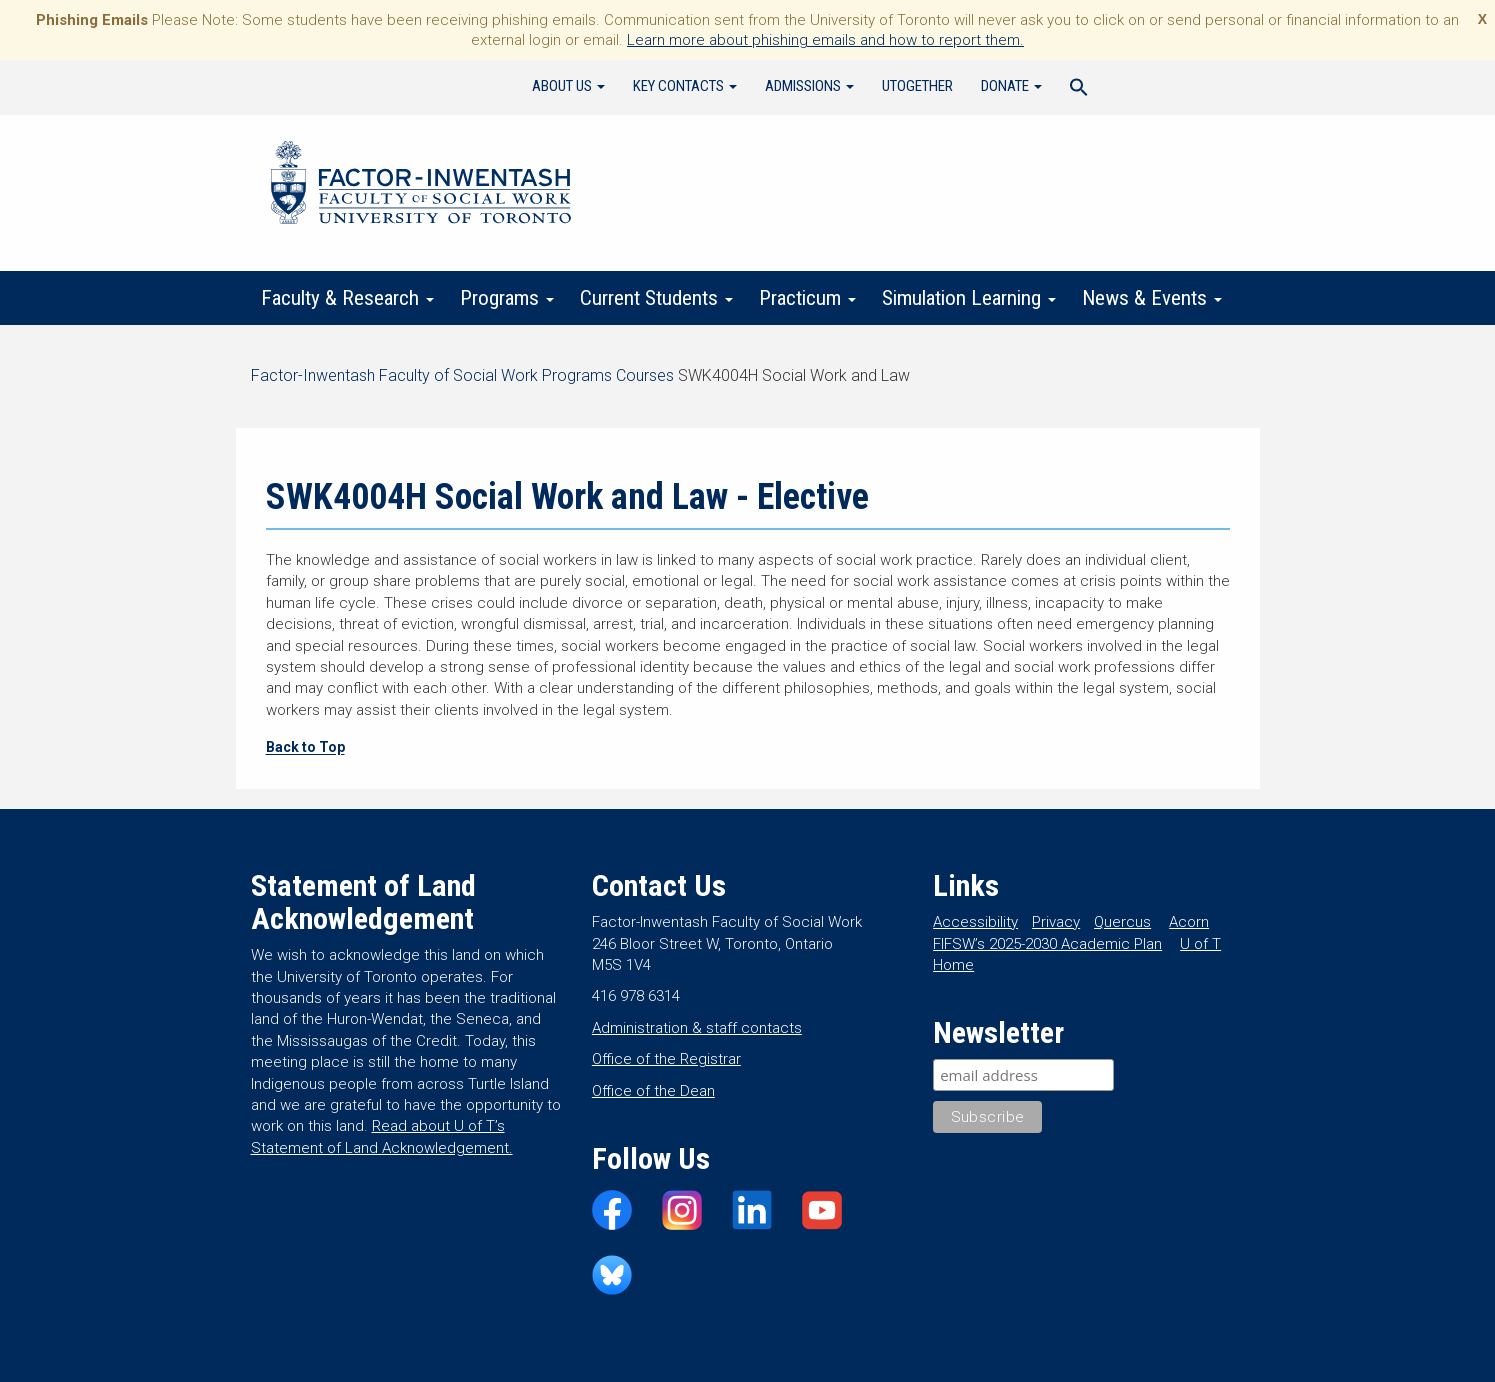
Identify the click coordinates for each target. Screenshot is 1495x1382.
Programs (507, 298)
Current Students (656, 298)
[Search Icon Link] (1079, 90)
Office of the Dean (653, 1091)
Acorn (1189, 922)
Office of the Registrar (666, 1059)
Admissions (809, 86)
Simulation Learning (969, 298)
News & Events (1152, 298)
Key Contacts (685, 86)
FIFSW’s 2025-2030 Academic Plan (1047, 944)
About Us (568, 86)
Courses (645, 375)
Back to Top (305, 747)
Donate (1011, 86)
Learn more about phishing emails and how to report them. (825, 40)
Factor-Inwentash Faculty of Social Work (421, 186)
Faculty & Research (347, 298)
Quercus (1122, 922)
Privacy (1056, 922)
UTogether (917, 86)
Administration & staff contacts (697, 1028)
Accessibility (975, 922)
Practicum (807, 298)
